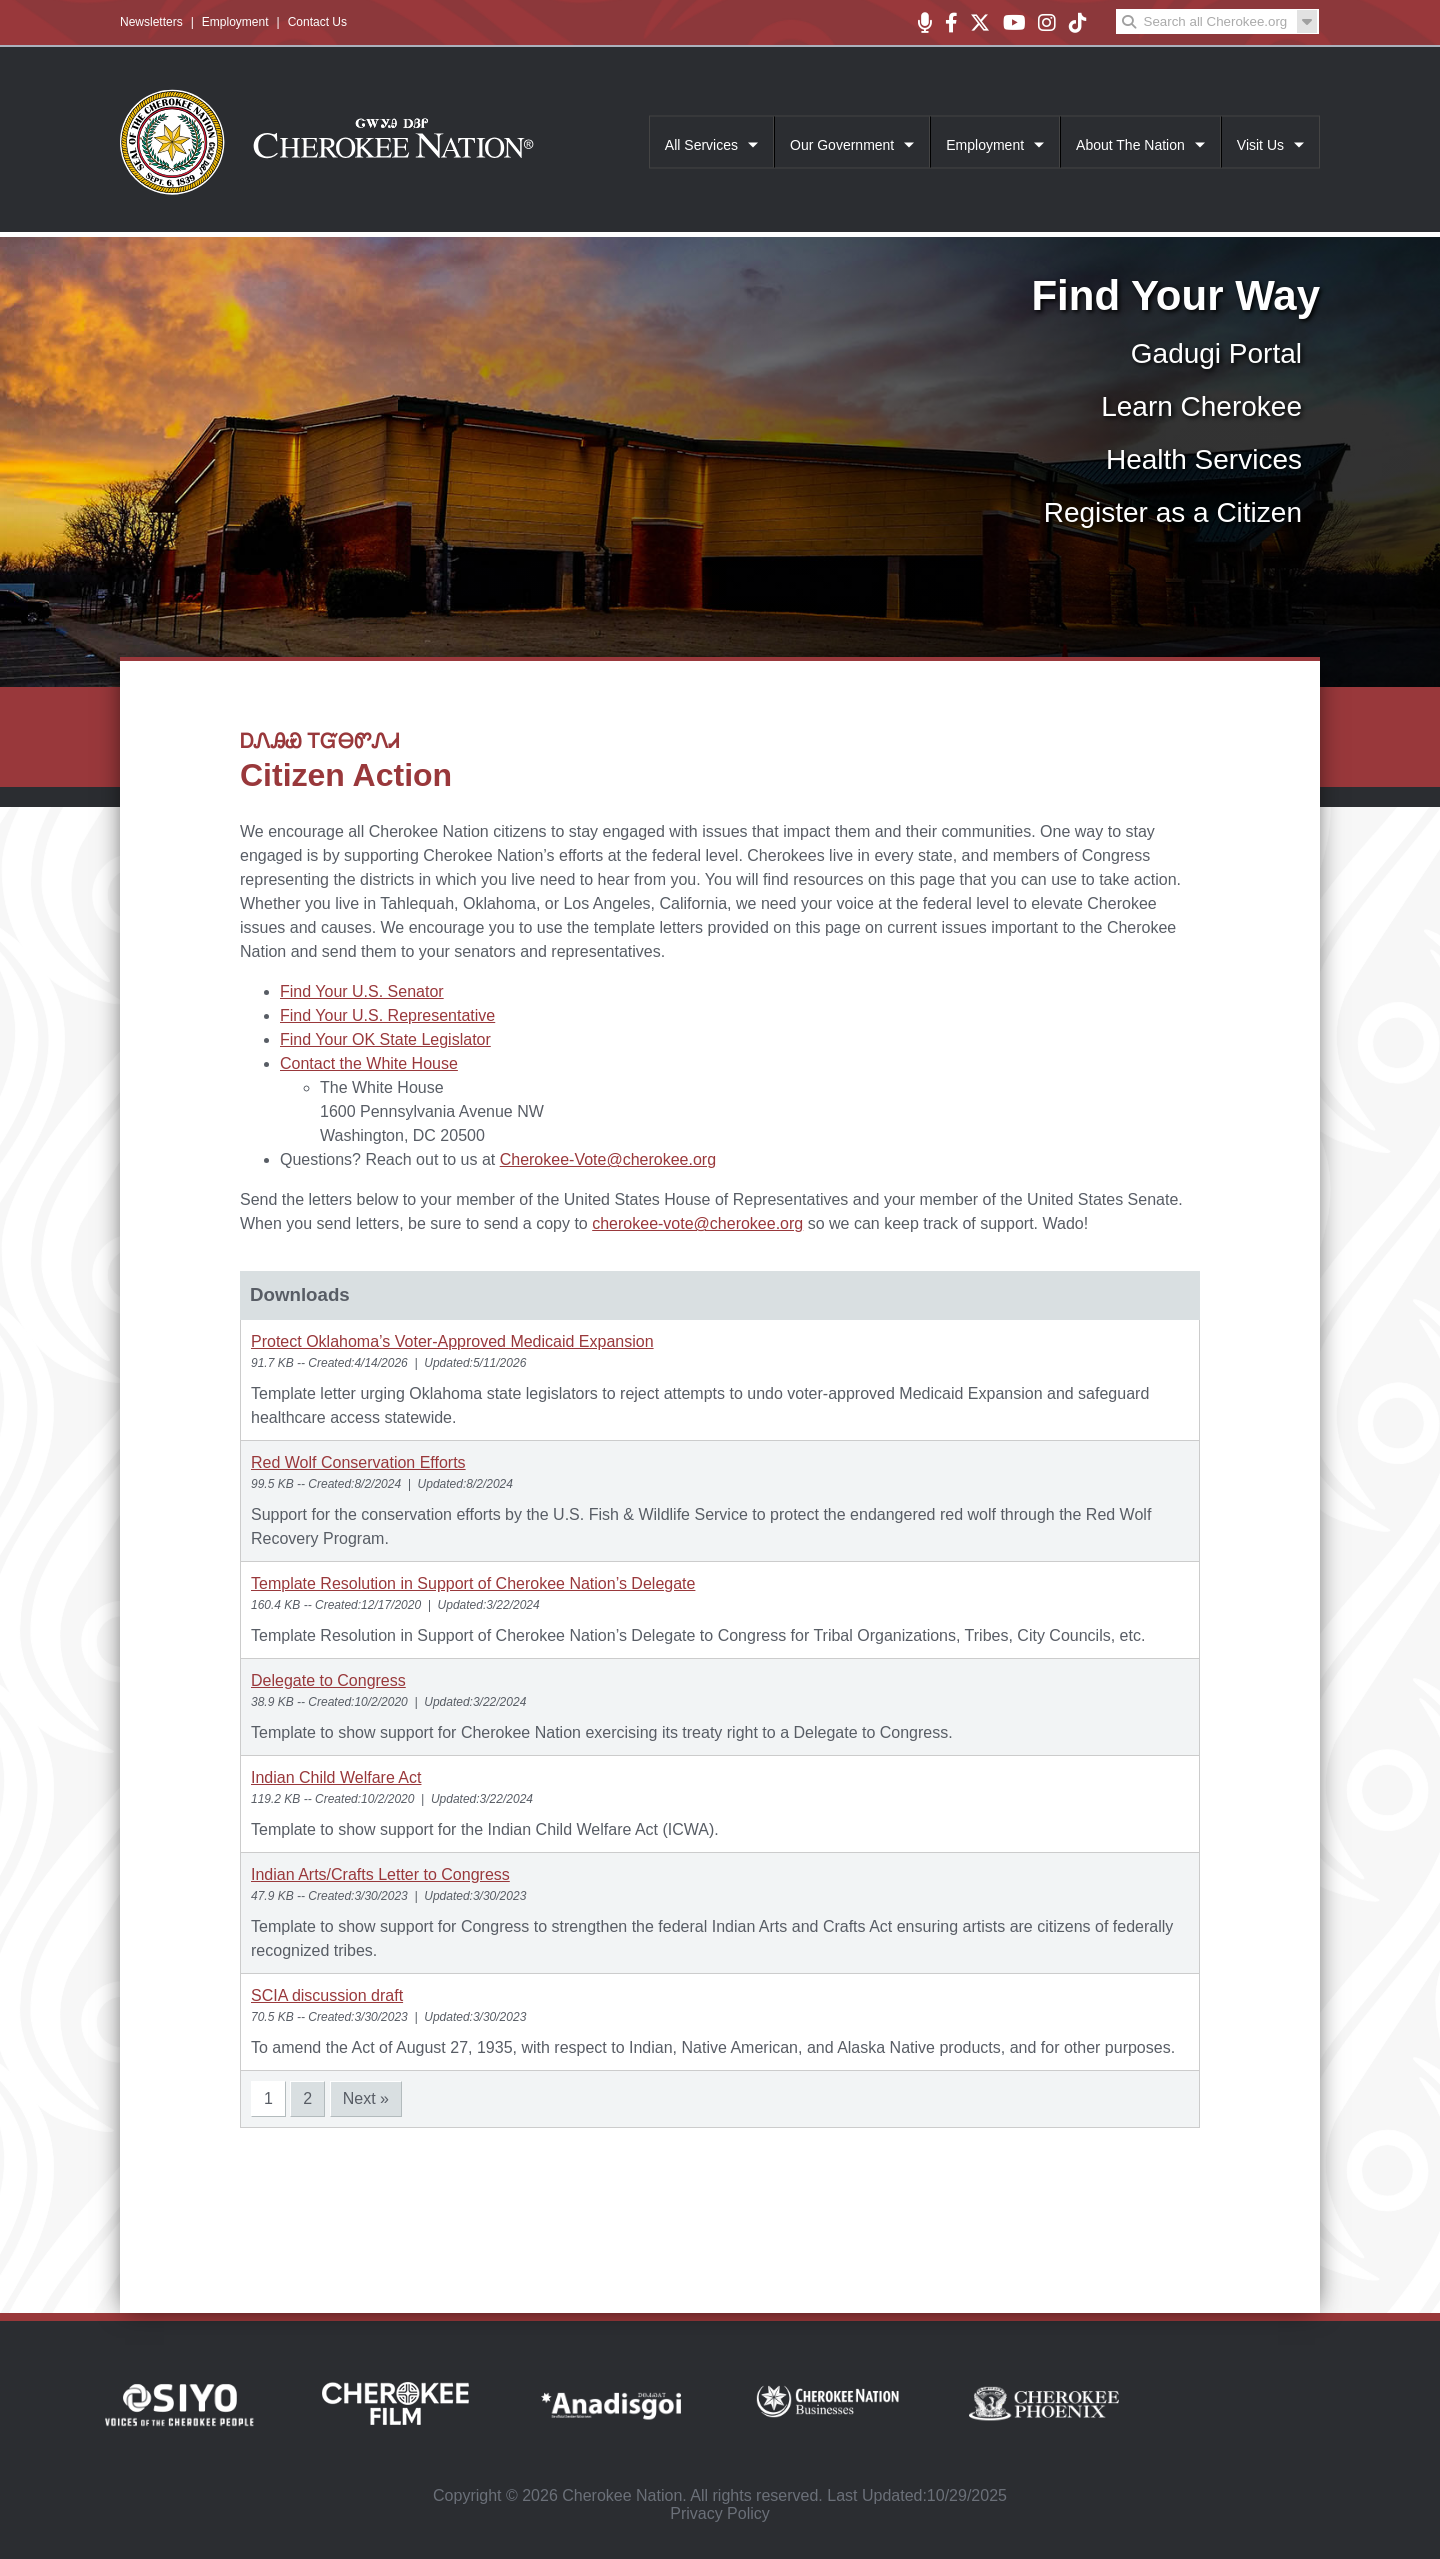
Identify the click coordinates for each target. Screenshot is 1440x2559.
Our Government (842, 145)
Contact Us (317, 22)
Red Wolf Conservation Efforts (358, 1462)
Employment (235, 22)
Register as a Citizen (1173, 512)
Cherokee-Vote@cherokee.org (608, 1159)
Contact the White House (369, 1063)
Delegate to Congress (328, 1680)
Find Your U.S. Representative (387, 1015)
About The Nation (1130, 145)
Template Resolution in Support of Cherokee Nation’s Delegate (473, 1583)
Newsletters (151, 22)
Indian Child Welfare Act (336, 1777)
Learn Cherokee (1201, 406)
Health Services (1204, 459)
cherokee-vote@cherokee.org (697, 1223)
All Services (701, 145)
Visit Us (1260, 145)
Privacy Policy (720, 2513)
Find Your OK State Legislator (385, 1039)
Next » (366, 2098)
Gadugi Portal (1216, 353)
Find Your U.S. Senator (362, 991)
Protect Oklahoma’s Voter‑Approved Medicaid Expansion (452, 1341)
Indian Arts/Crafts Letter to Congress (380, 1874)
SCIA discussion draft (327, 1995)
